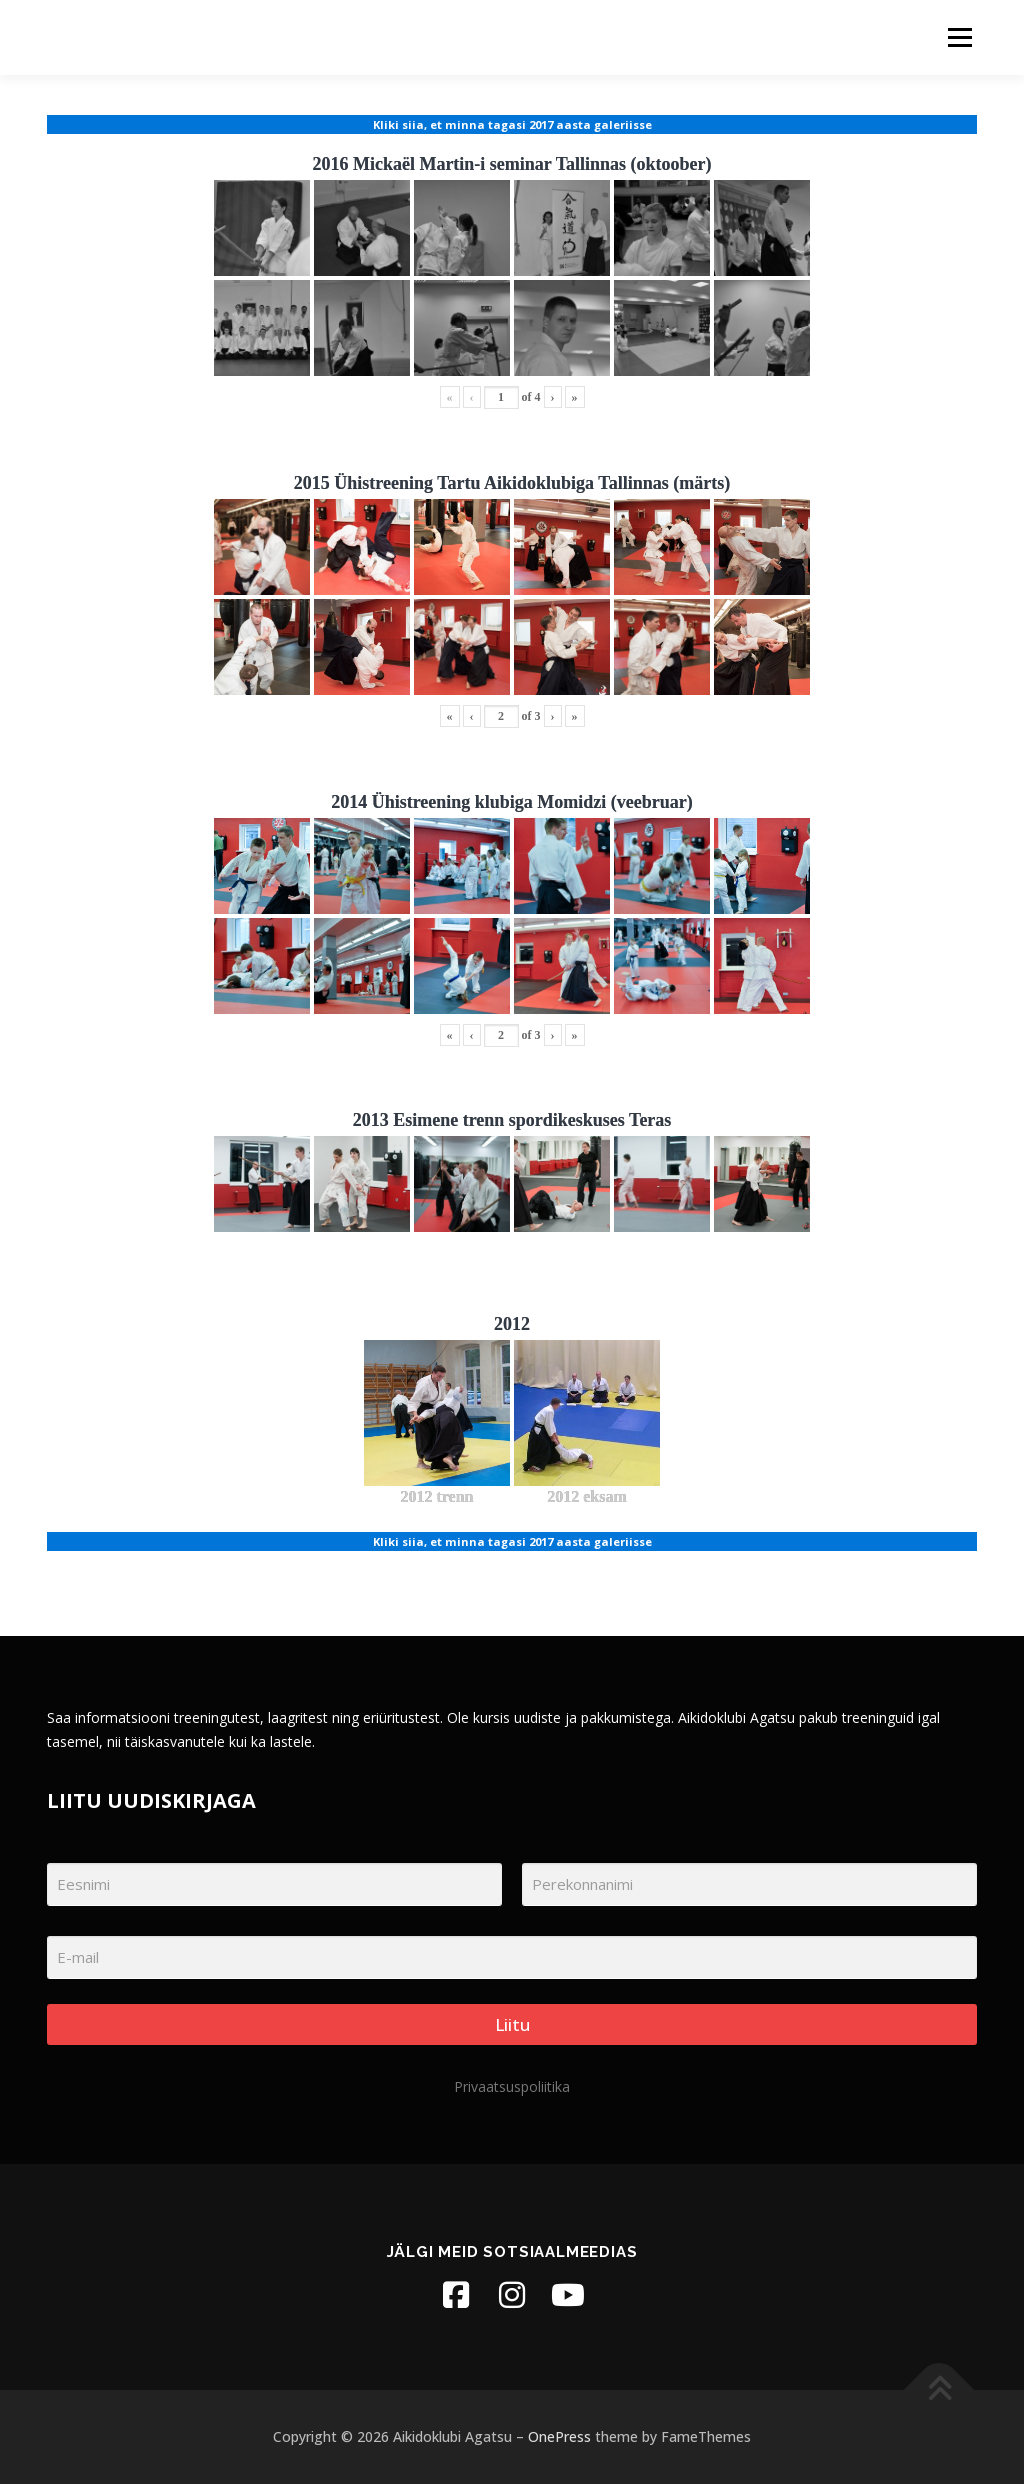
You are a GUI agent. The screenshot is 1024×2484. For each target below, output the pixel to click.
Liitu (512, 2024)
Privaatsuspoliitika (512, 2086)
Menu (959, 37)
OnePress (559, 2436)
